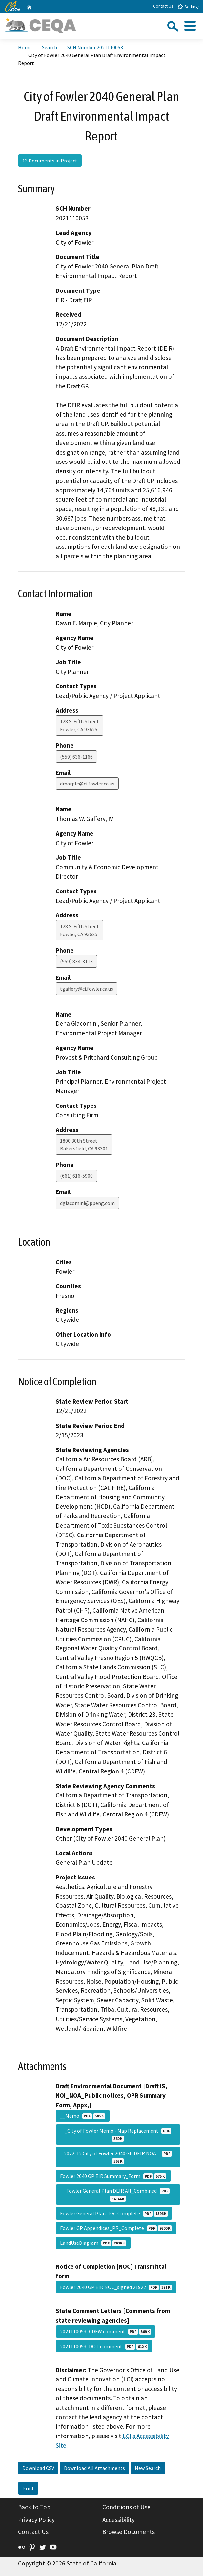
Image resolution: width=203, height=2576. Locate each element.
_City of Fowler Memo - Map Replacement (118, 2134)
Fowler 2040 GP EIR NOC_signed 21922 (116, 2287)
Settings (188, 6)
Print (28, 2488)
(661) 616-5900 (76, 1175)
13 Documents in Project (49, 160)
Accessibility (118, 2519)
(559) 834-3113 (76, 961)
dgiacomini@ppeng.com (87, 1203)
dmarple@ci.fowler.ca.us (87, 783)
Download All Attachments (94, 2468)
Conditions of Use (126, 2507)
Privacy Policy (36, 2519)
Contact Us (163, 6)
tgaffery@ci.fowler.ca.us (86, 988)
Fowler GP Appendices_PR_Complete (116, 2228)
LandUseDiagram (93, 2243)
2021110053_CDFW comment (105, 2331)
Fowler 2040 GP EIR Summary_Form (113, 2176)
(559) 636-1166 (76, 756)
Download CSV (38, 2468)
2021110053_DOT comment (104, 2346)
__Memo (82, 2116)
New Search (148, 2468)
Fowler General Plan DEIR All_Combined (118, 2194)
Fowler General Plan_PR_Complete (114, 2213)
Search (49, 47)
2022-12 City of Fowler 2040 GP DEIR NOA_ (118, 2157)
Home (25, 47)
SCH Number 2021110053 (95, 47)
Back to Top (34, 2507)
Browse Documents (128, 2532)
